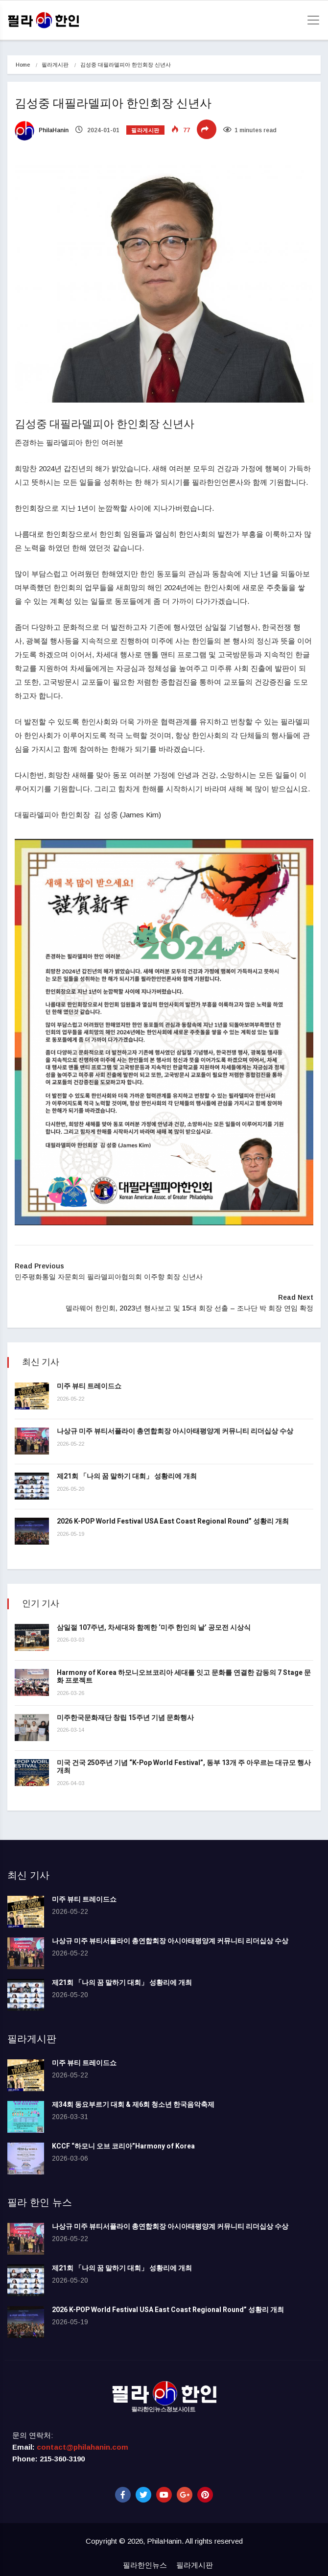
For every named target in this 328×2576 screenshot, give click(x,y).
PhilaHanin (42, 130)
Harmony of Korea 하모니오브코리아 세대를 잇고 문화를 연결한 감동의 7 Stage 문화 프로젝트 (184, 1677)
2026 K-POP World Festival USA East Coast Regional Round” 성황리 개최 (173, 1521)
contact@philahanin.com (82, 2447)
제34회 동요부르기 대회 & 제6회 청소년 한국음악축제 (133, 2104)
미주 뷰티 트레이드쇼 (89, 1386)
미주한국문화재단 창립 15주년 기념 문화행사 (125, 1718)
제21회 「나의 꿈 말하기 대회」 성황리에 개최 (127, 1476)
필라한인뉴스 (145, 2565)
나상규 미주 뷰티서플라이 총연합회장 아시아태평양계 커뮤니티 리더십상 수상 (175, 1431)
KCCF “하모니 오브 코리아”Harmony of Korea (123, 2146)
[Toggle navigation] (310, 20)
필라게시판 (55, 65)
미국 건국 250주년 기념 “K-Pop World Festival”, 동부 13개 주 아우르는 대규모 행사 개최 (184, 1767)
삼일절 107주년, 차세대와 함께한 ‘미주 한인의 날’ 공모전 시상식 (154, 1627)
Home (23, 65)
